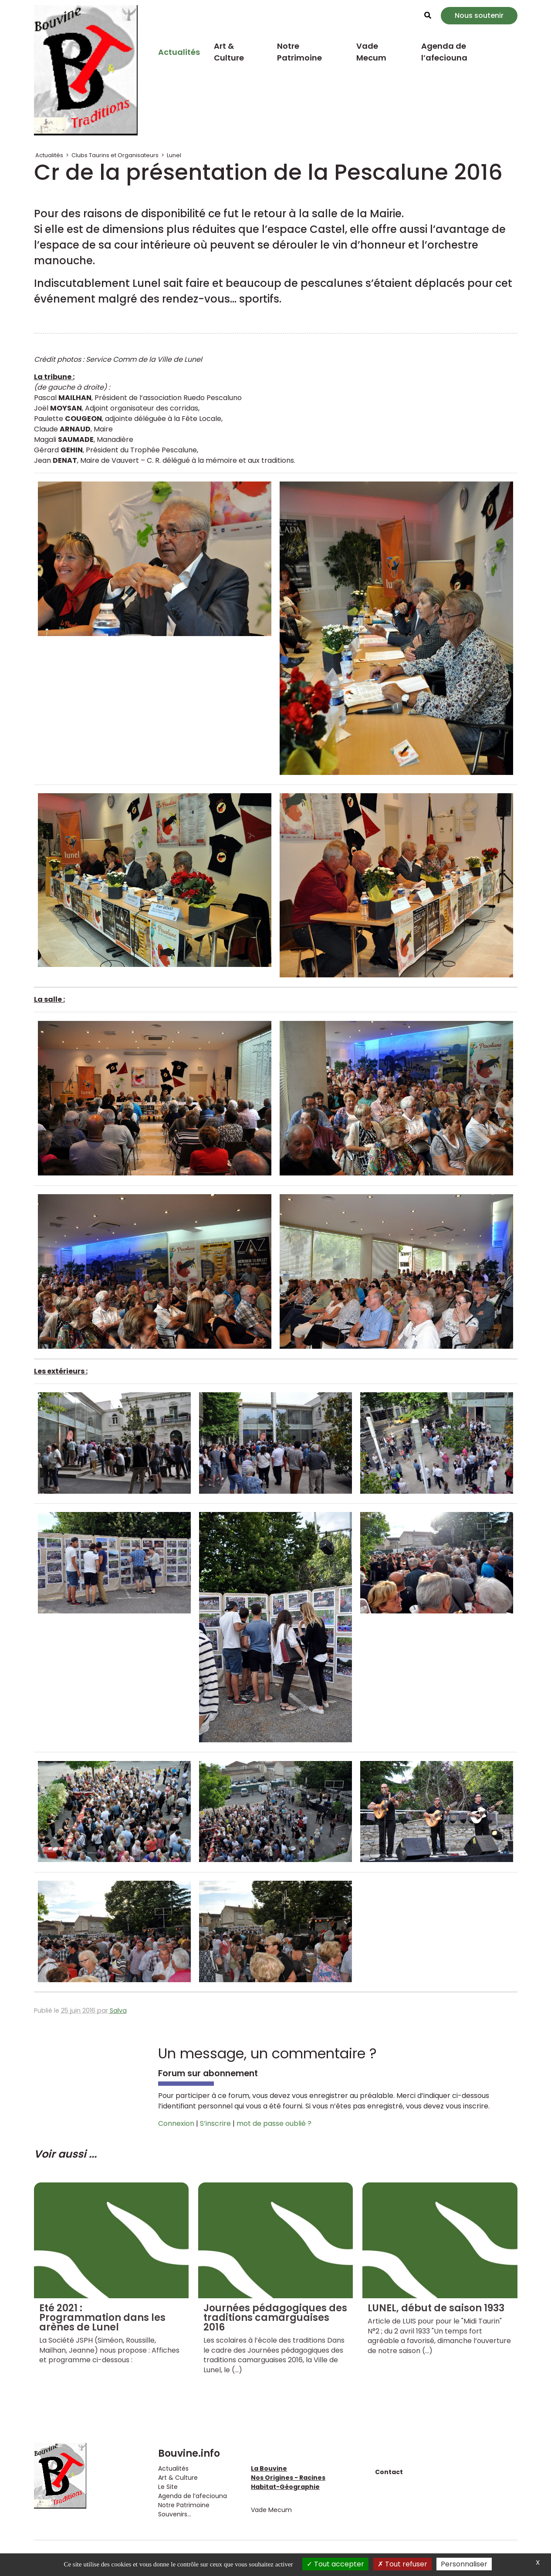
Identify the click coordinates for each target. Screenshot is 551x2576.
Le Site (168, 2486)
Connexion (176, 2123)
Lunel (174, 155)
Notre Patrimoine (299, 51)
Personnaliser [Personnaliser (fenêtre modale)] (464, 2564)
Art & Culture (229, 51)
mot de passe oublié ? (274, 2123)
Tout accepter (335, 2564)
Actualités (179, 52)
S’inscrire (215, 2123)
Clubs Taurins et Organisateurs (115, 155)
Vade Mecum (371, 51)
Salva (118, 2010)
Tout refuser (402, 2564)
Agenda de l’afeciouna (444, 51)
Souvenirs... (174, 2514)
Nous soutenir (479, 15)
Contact (389, 2472)
